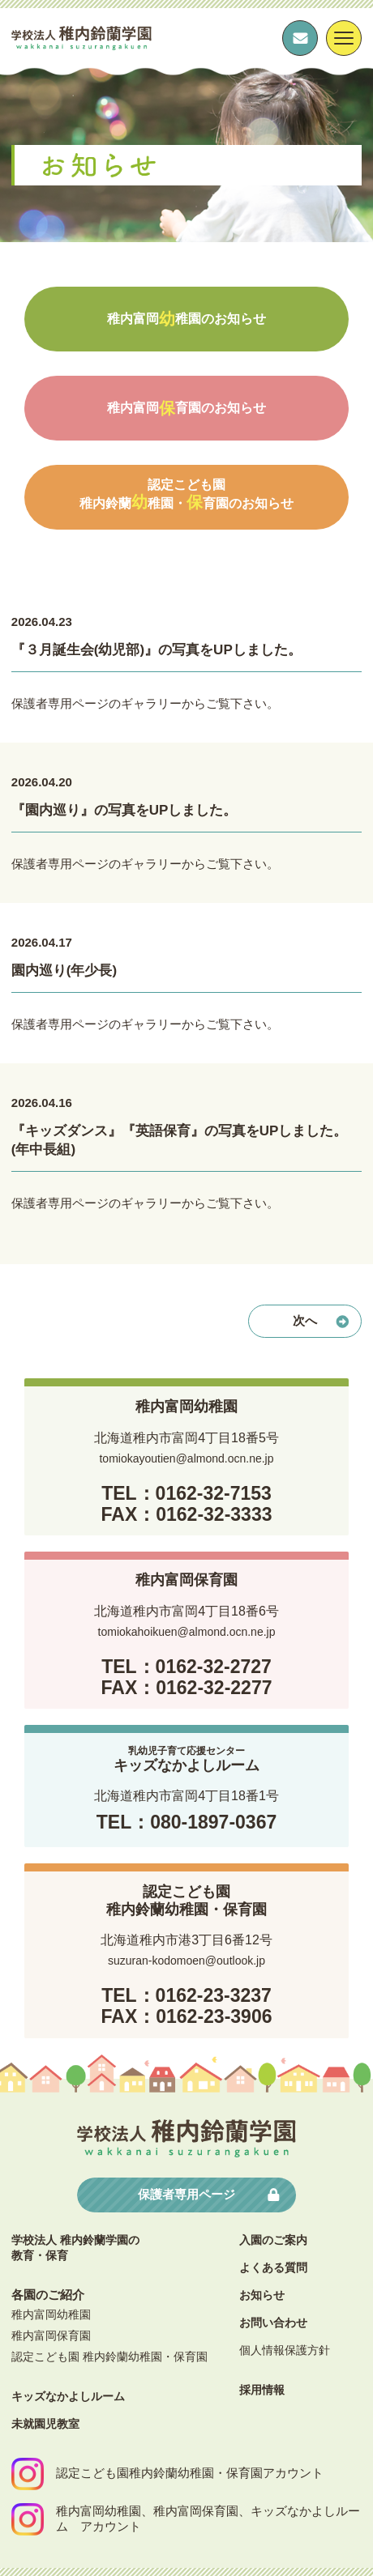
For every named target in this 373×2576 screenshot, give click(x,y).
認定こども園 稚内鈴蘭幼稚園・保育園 (109, 2356)
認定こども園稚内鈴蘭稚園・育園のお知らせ (186, 494)
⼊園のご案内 (273, 2239)
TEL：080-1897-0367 (186, 1822)
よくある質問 (273, 2267)
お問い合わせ (273, 2322)
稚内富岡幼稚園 (51, 2314)
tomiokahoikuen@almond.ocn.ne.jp (187, 1631)
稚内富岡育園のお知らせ (186, 408)
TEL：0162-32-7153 (186, 1493)
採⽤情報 (262, 2389)
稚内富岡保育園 (51, 2335)
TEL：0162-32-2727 (186, 1666)
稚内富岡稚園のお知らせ (186, 319)
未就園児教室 (45, 2423)
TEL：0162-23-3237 (186, 1995)
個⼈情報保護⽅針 (284, 2350)
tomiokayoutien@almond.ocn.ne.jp (186, 1458)
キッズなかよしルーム (68, 2396)
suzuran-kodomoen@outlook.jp (186, 1960)
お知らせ (262, 2295)
